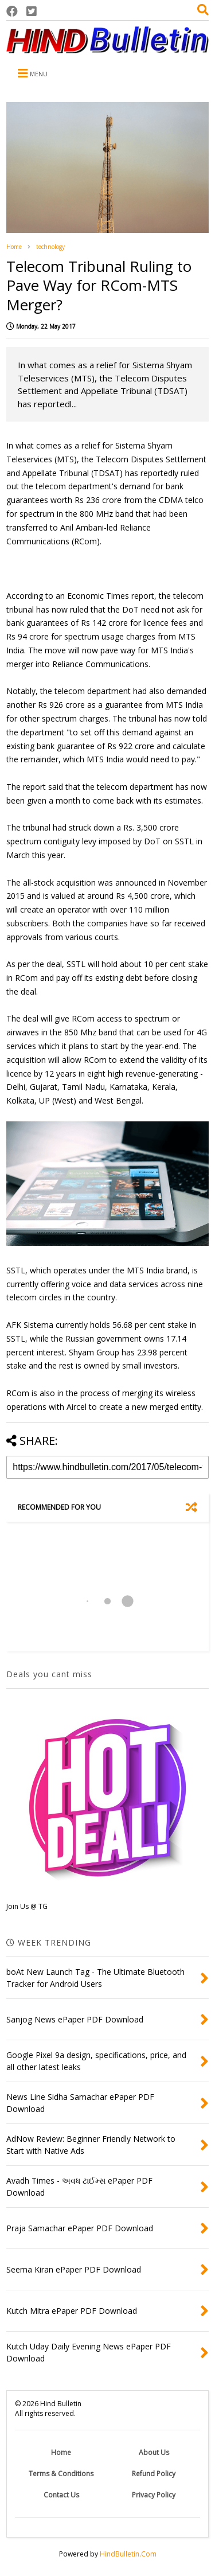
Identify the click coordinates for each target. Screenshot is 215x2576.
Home (14, 247)
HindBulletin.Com (128, 2554)
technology (50, 247)
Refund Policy (153, 2473)
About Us (154, 2452)
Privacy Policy (153, 2495)
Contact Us (61, 2495)
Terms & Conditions (61, 2473)
